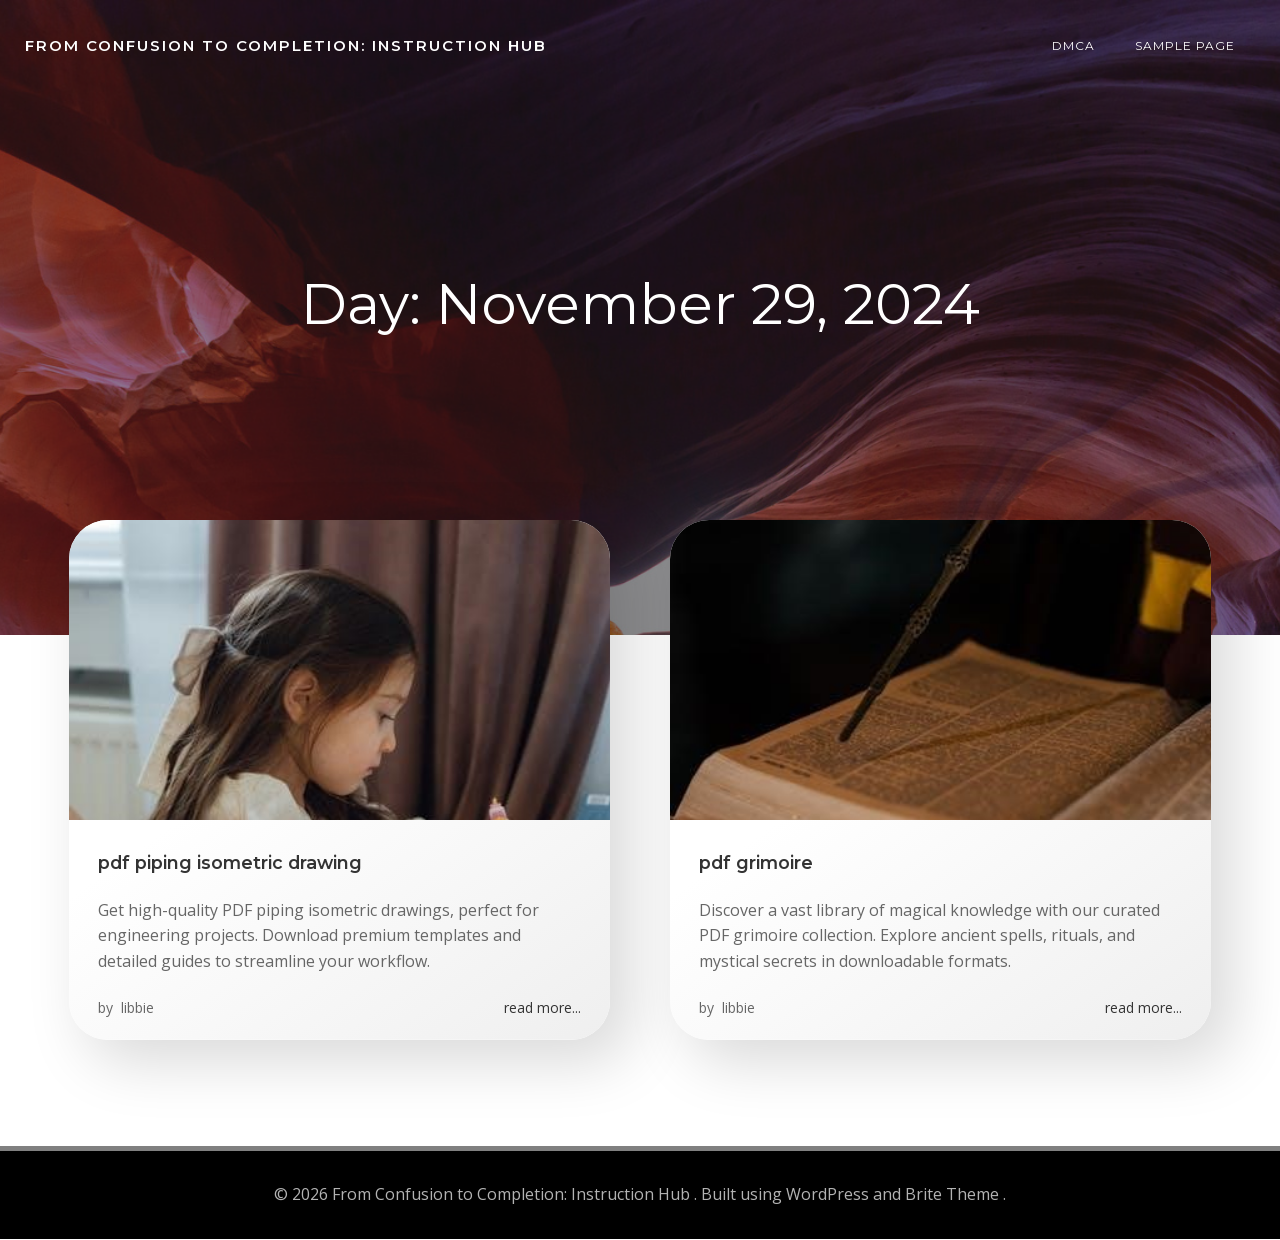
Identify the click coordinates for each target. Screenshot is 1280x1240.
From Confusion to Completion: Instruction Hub (285, 44)
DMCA (1074, 44)
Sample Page (1186, 44)
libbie (136, 1009)
